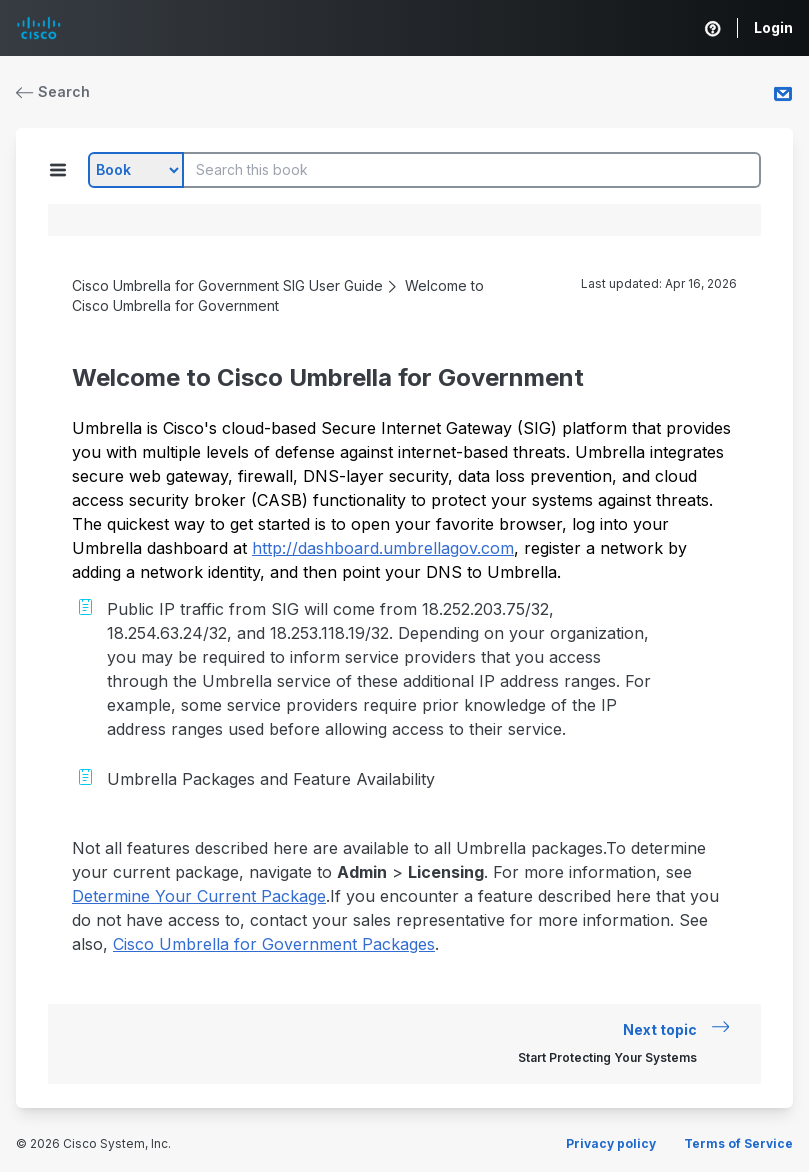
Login (773, 27)
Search (53, 91)
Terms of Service (738, 1143)
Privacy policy (611, 1143)
